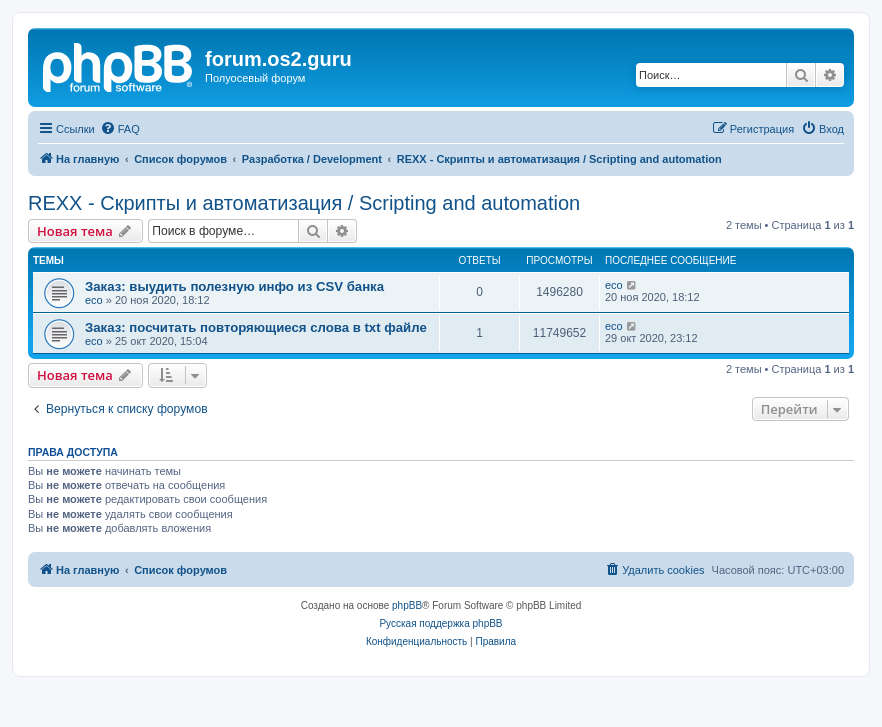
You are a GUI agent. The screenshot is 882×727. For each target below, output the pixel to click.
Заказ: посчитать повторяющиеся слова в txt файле (256, 327)
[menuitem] (120, 129)
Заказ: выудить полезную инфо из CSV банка (234, 286)
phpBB (407, 605)
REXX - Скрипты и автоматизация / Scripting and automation (304, 203)
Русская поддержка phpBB (440, 623)
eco (94, 300)
